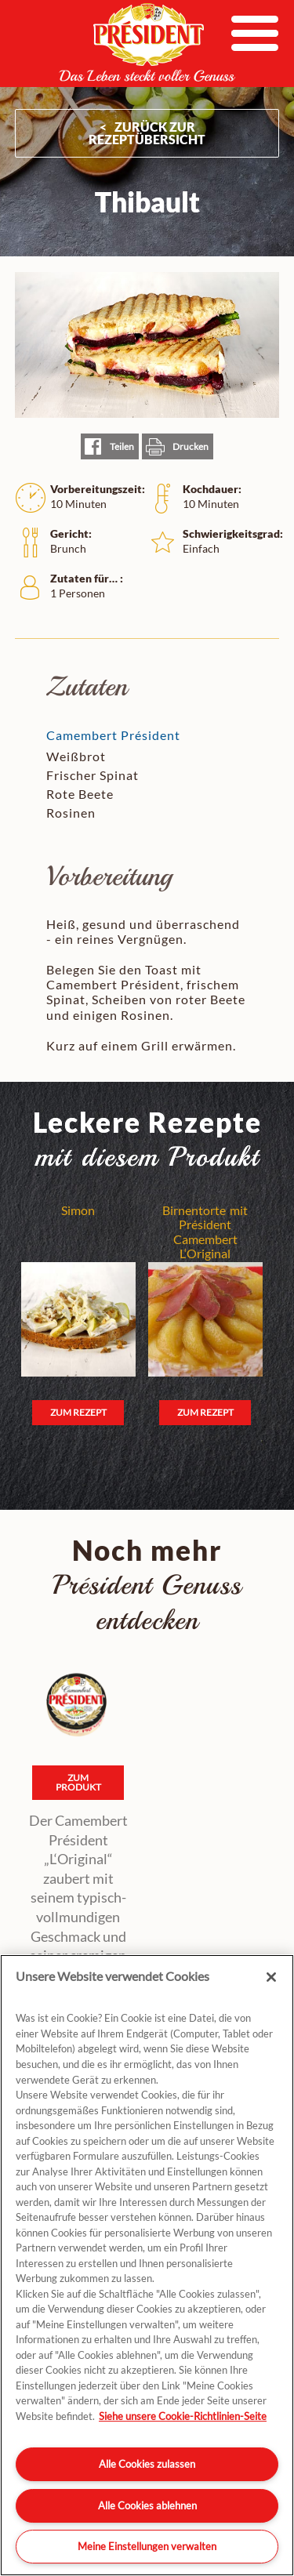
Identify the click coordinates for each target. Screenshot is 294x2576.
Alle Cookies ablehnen (147, 2505)
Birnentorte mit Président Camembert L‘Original (205, 1232)
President (147, 42)
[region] (147, 2265)
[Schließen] (271, 1977)
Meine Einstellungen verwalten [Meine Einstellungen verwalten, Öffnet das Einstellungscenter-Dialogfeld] (147, 2546)
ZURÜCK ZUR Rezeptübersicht (147, 133)
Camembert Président (113, 734)
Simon (78, 1210)
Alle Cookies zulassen (147, 2464)
